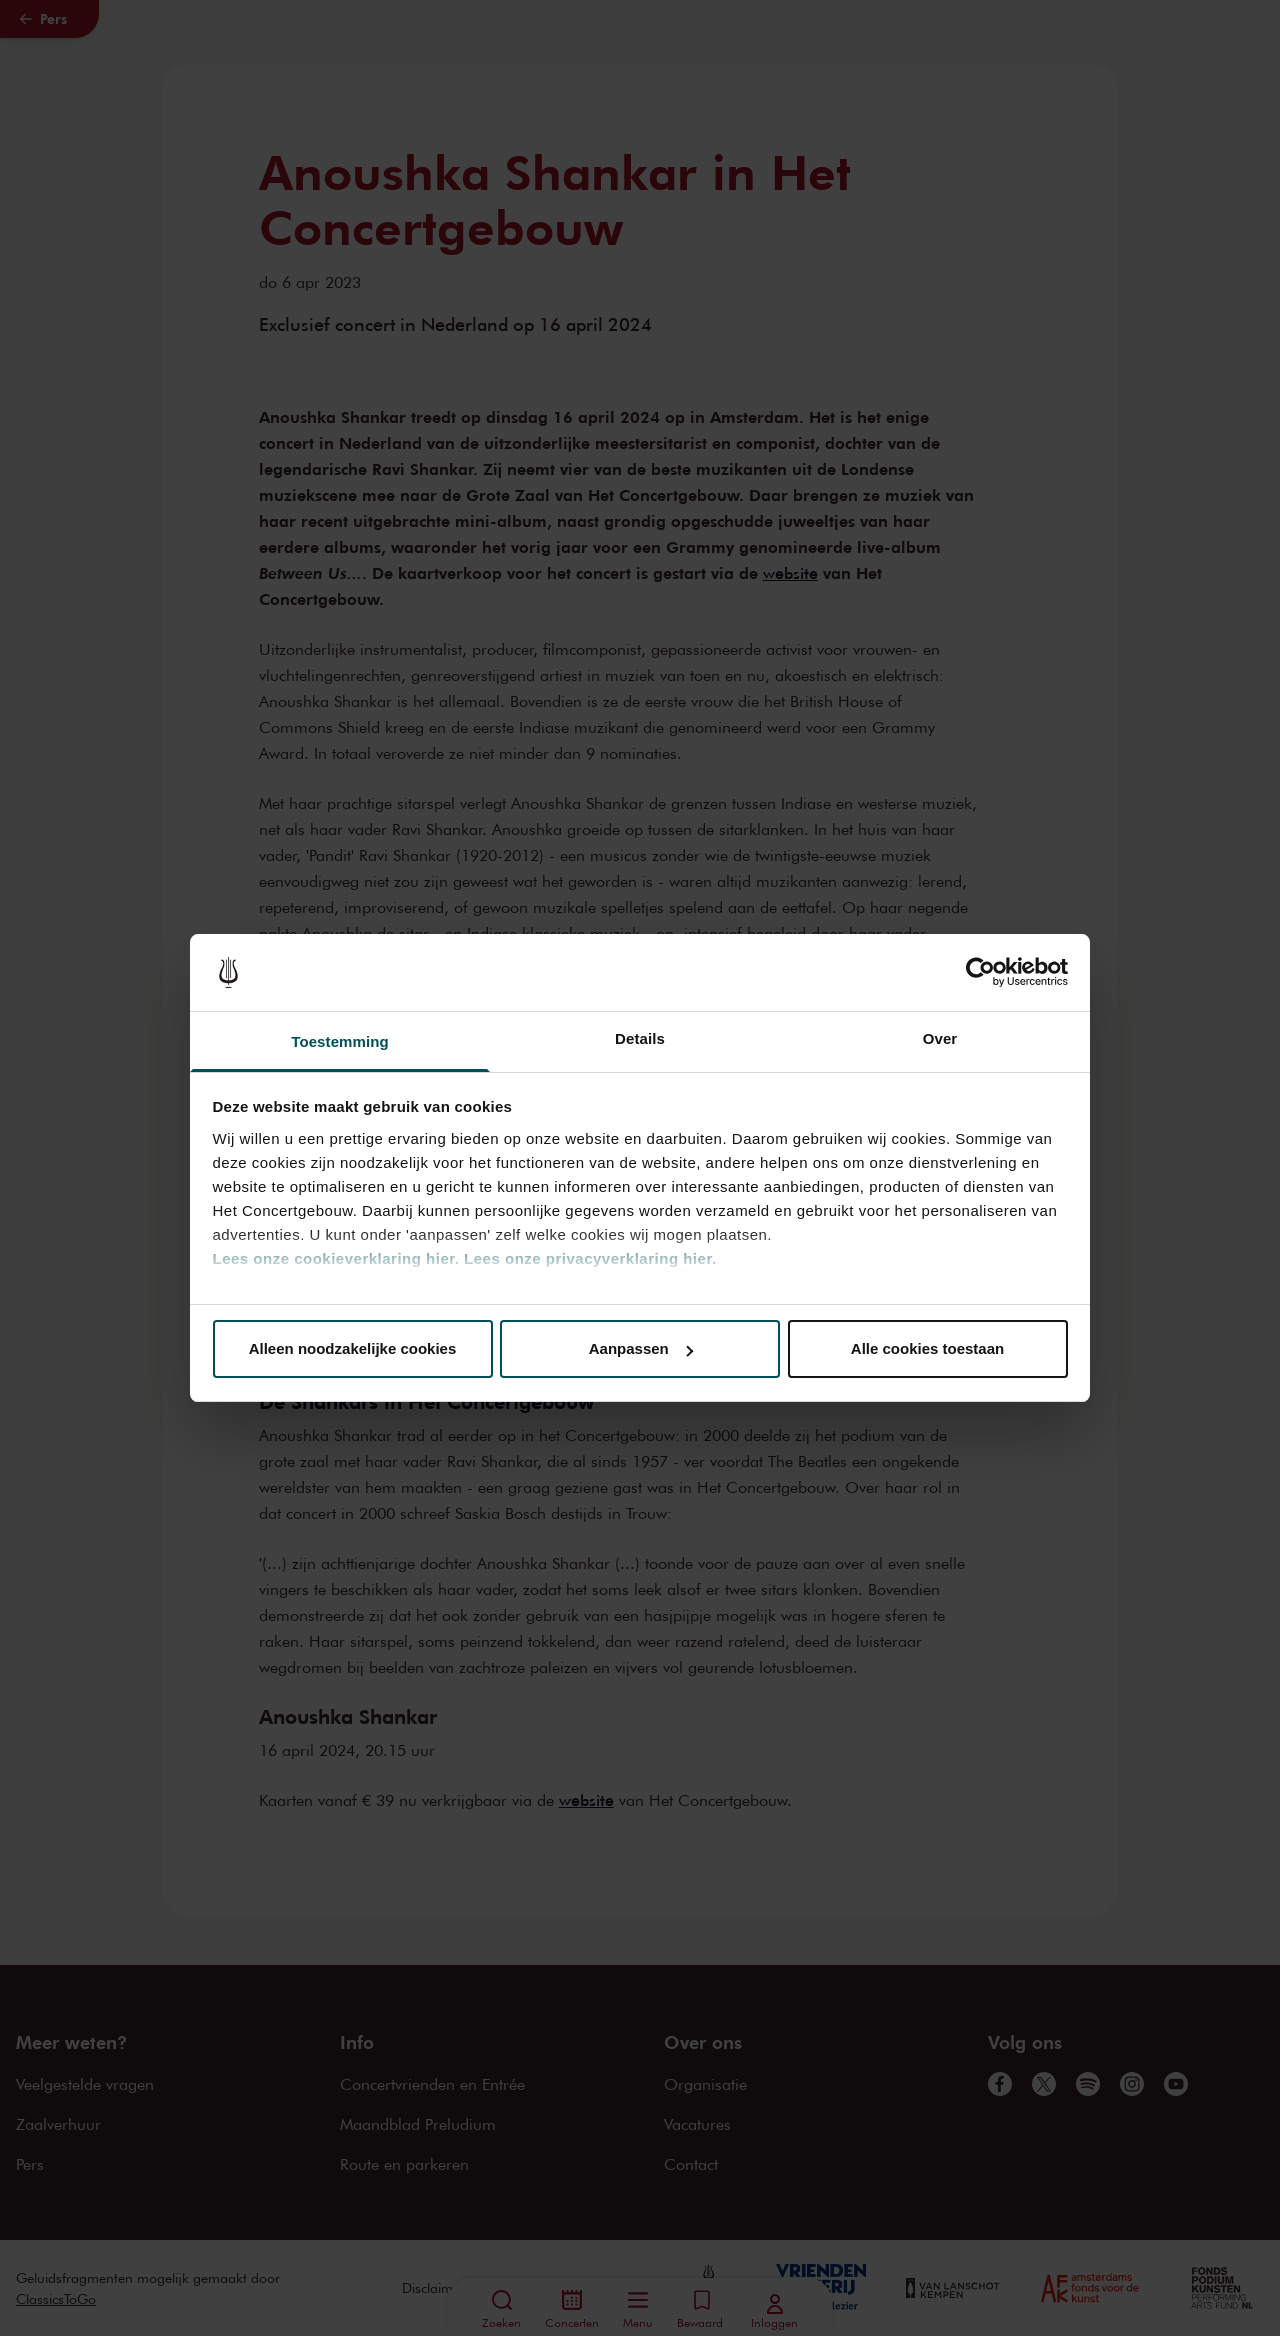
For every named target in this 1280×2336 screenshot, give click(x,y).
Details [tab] (640, 1038)
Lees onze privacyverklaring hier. (590, 1258)
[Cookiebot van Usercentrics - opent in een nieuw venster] (980, 973)
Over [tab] (940, 1038)
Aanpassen (641, 1348)
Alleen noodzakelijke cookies (353, 1348)
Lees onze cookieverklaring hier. (336, 1258)
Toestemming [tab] (340, 1041)
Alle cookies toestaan (927, 1348)
